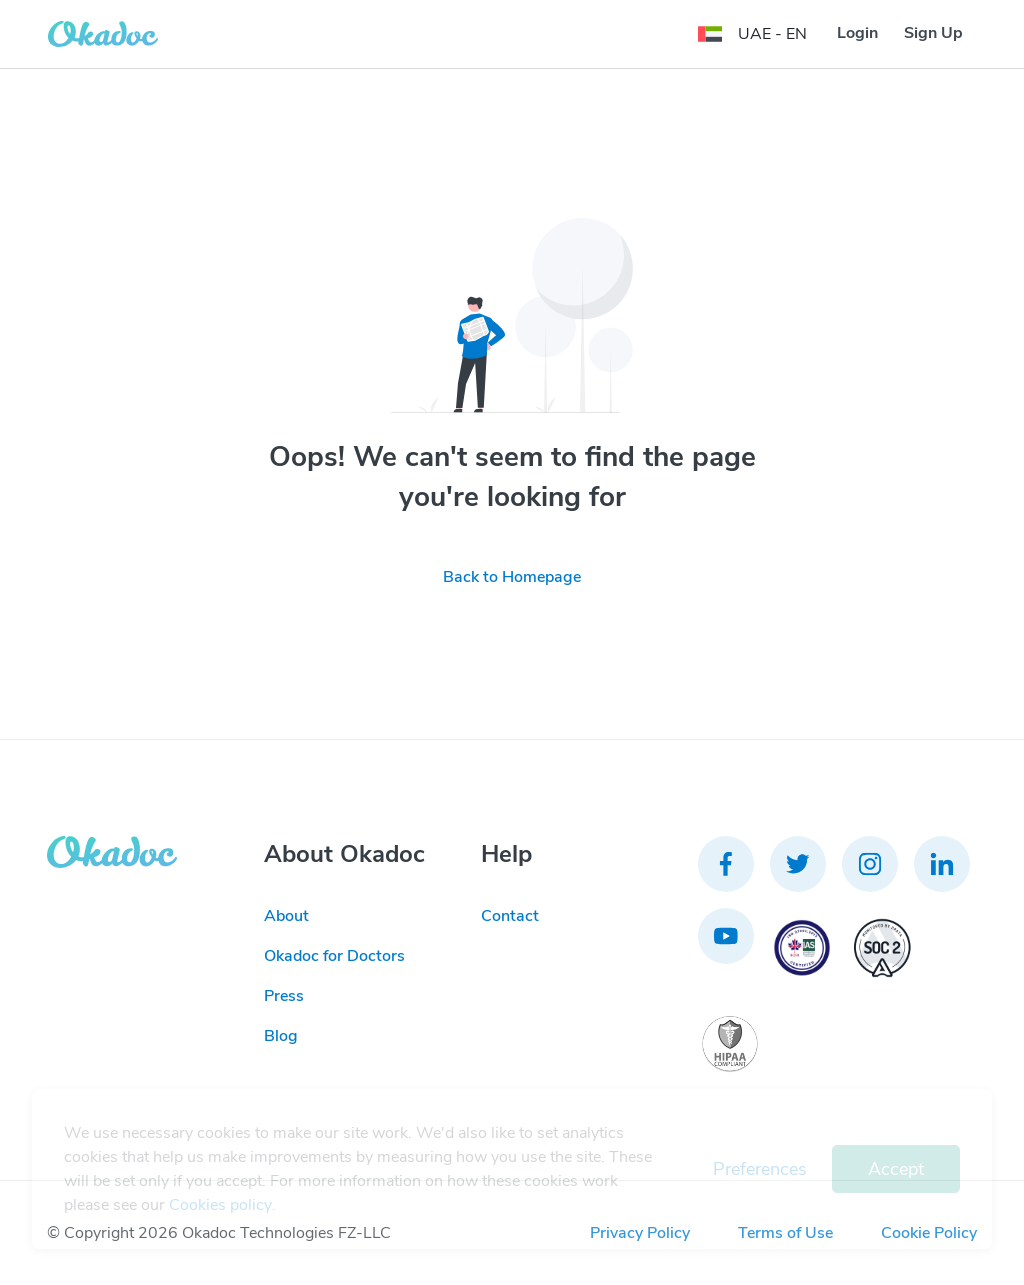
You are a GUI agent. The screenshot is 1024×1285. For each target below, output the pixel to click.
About (286, 916)
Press (284, 996)
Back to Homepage (512, 577)
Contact (510, 916)
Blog (281, 1036)
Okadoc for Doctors (334, 956)
